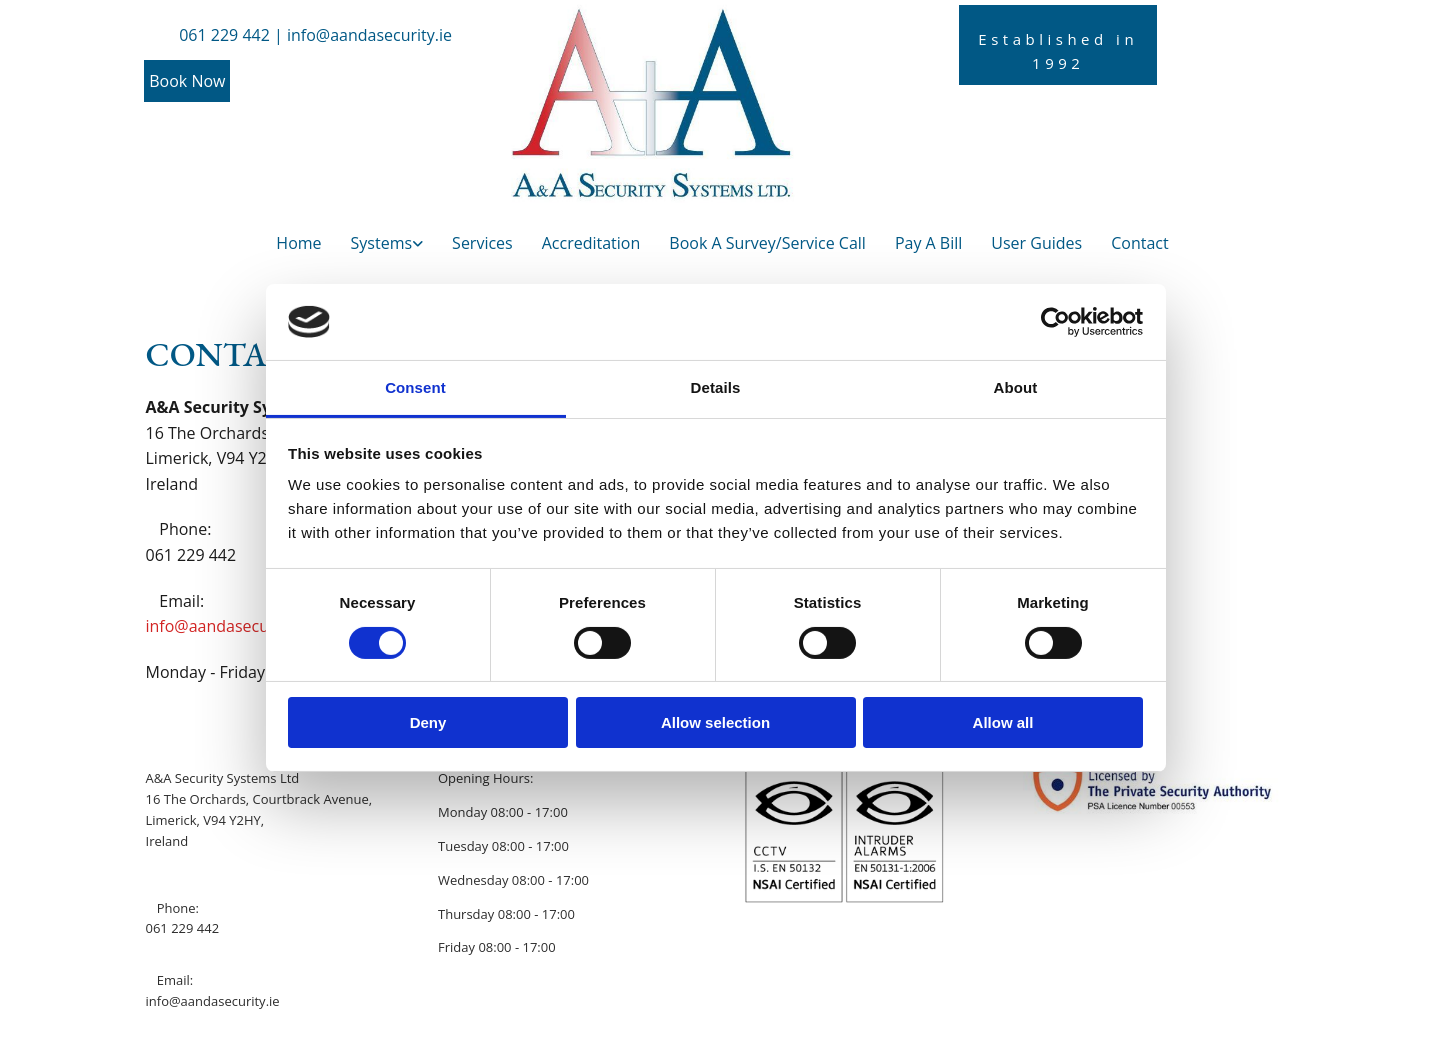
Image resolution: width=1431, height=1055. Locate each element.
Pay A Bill (928, 243)
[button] (187, 81)
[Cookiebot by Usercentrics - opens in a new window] (1055, 322)
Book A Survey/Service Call (767, 243)
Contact (1139, 243)
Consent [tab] (415, 387)
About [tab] (1016, 387)
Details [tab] (716, 387)
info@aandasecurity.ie (228, 626)
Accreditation (591, 243)
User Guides (1036, 243)
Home (298, 243)
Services (482, 243)
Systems (382, 243)
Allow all (1003, 722)
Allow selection (715, 722)
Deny (428, 722)
